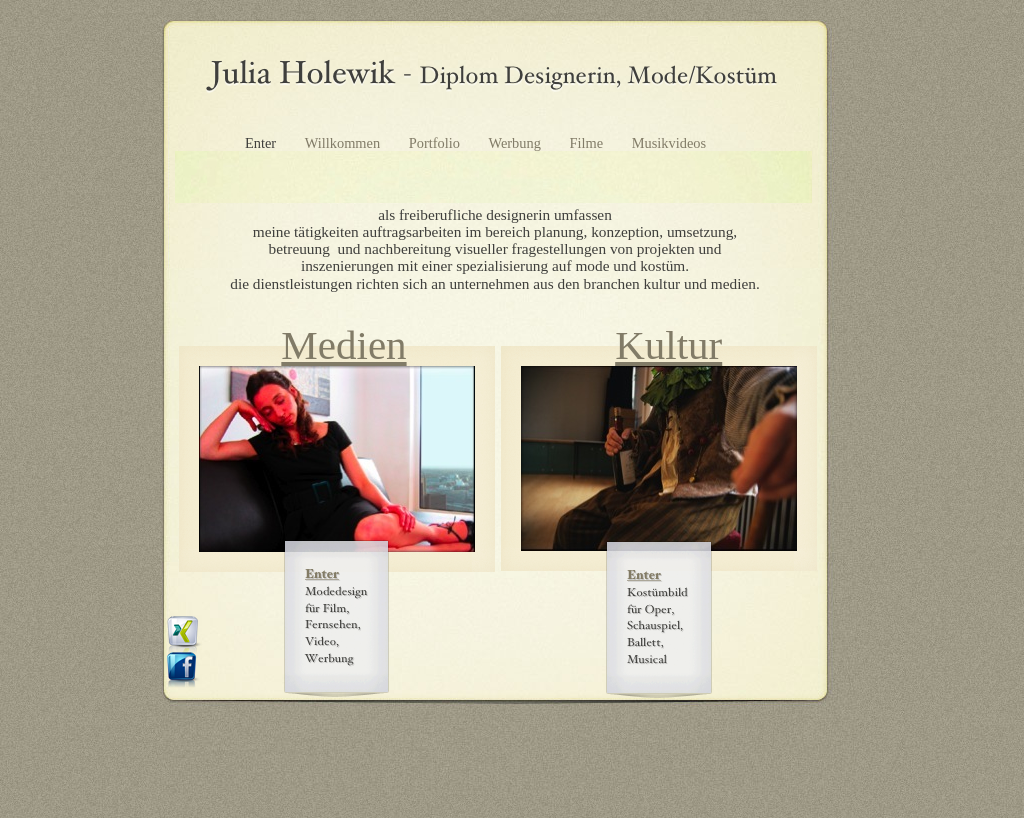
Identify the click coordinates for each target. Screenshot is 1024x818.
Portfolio (436, 143)
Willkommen (344, 143)
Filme (588, 143)
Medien (343, 345)
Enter (262, 143)
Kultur (668, 345)
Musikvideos (669, 143)
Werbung (517, 143)
